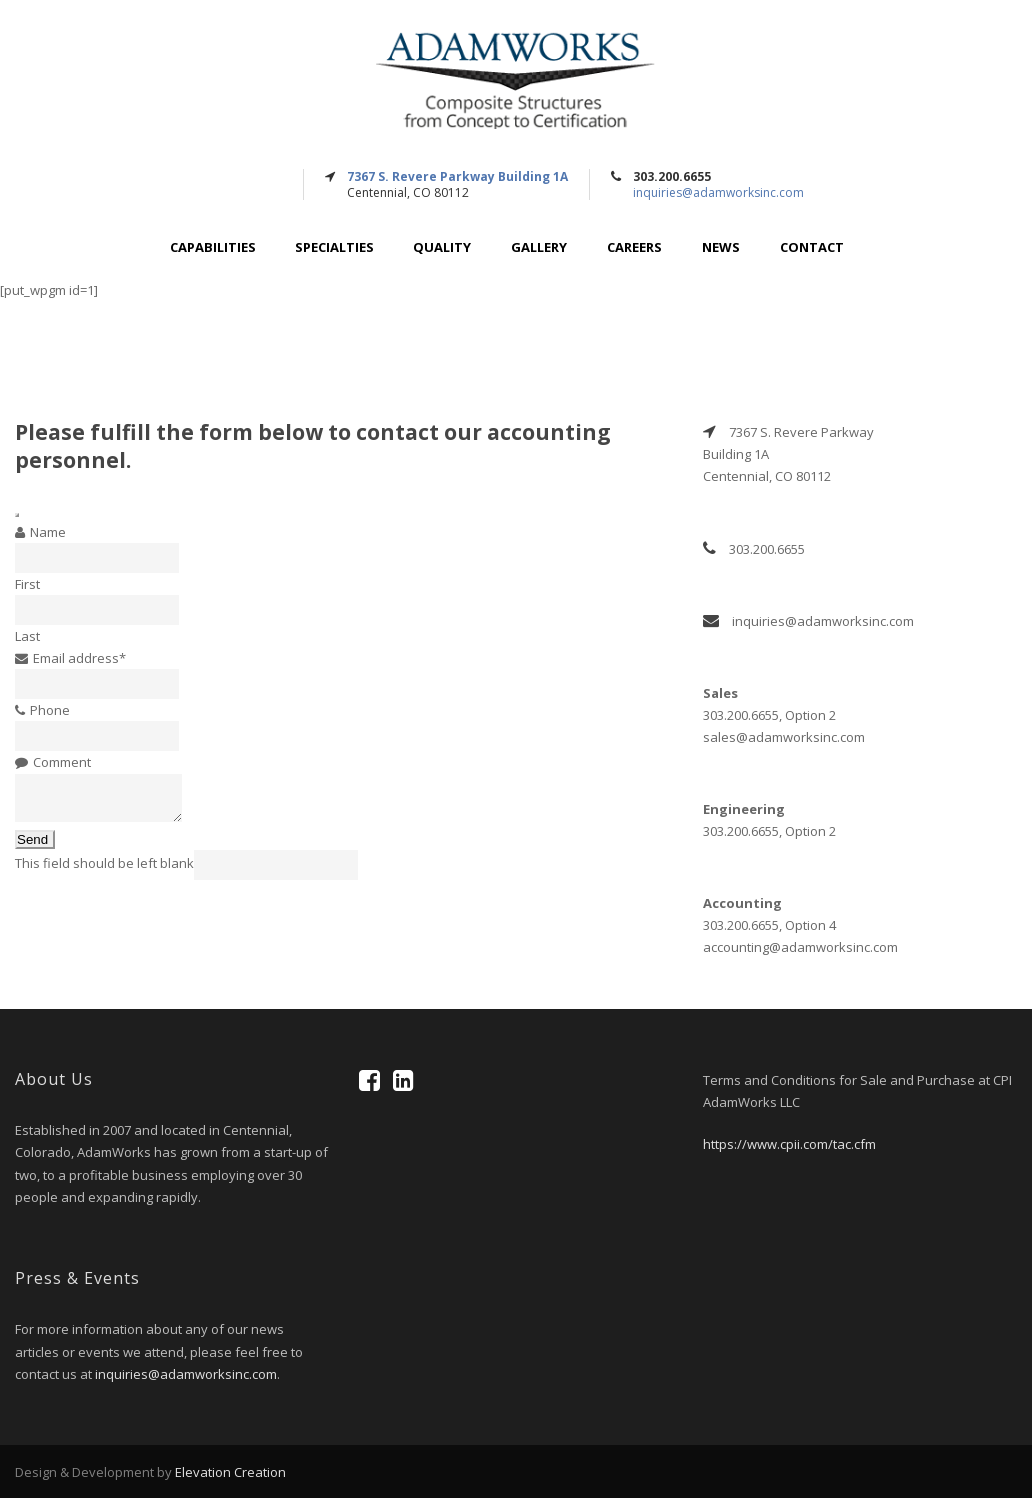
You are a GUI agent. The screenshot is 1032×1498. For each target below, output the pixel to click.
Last (27, 636)
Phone (50, 710)
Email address (79, 658)
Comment (62, 762)
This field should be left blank (104, 863)
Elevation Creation (230, 1472)
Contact (812, 247)
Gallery (539, 247)
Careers (634, 247)
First (27, 584)
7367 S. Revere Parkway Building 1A (457, 176)
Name (48, 532)
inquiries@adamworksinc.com (718, 192)
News (721, 247)
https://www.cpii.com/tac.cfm (789, 1144)
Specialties (334, 247)
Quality (442, 247)
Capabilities (213, 247)
